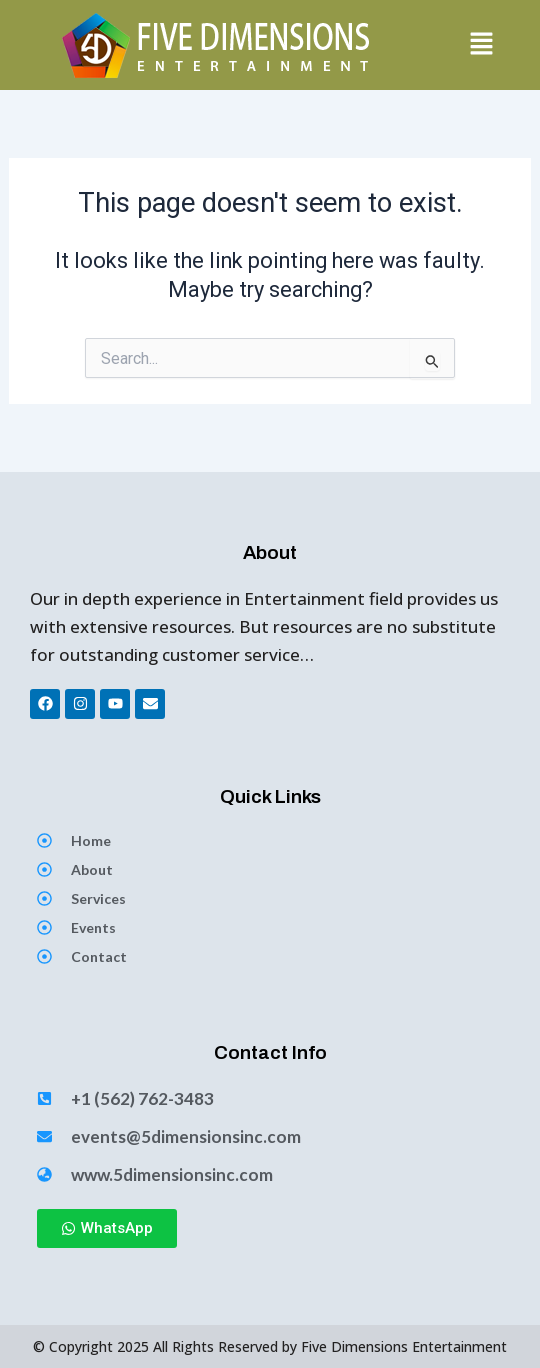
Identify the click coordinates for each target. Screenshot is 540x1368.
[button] (481, 45)
